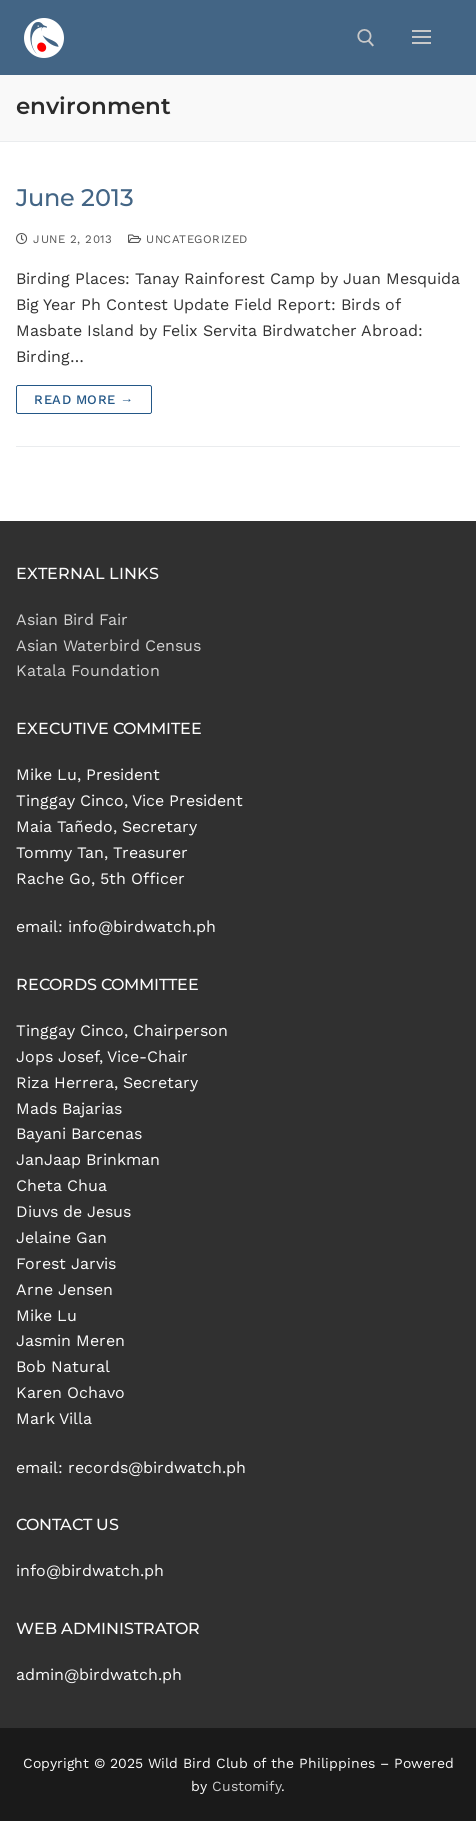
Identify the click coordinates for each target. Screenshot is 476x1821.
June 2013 (75, 197)
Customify (246, 1786)
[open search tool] (366, 38)
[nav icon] (421, 38)
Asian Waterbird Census (108, 645)
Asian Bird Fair (72, 619)
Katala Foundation (88, 670)
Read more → (84, 399)
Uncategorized (188, 239)
